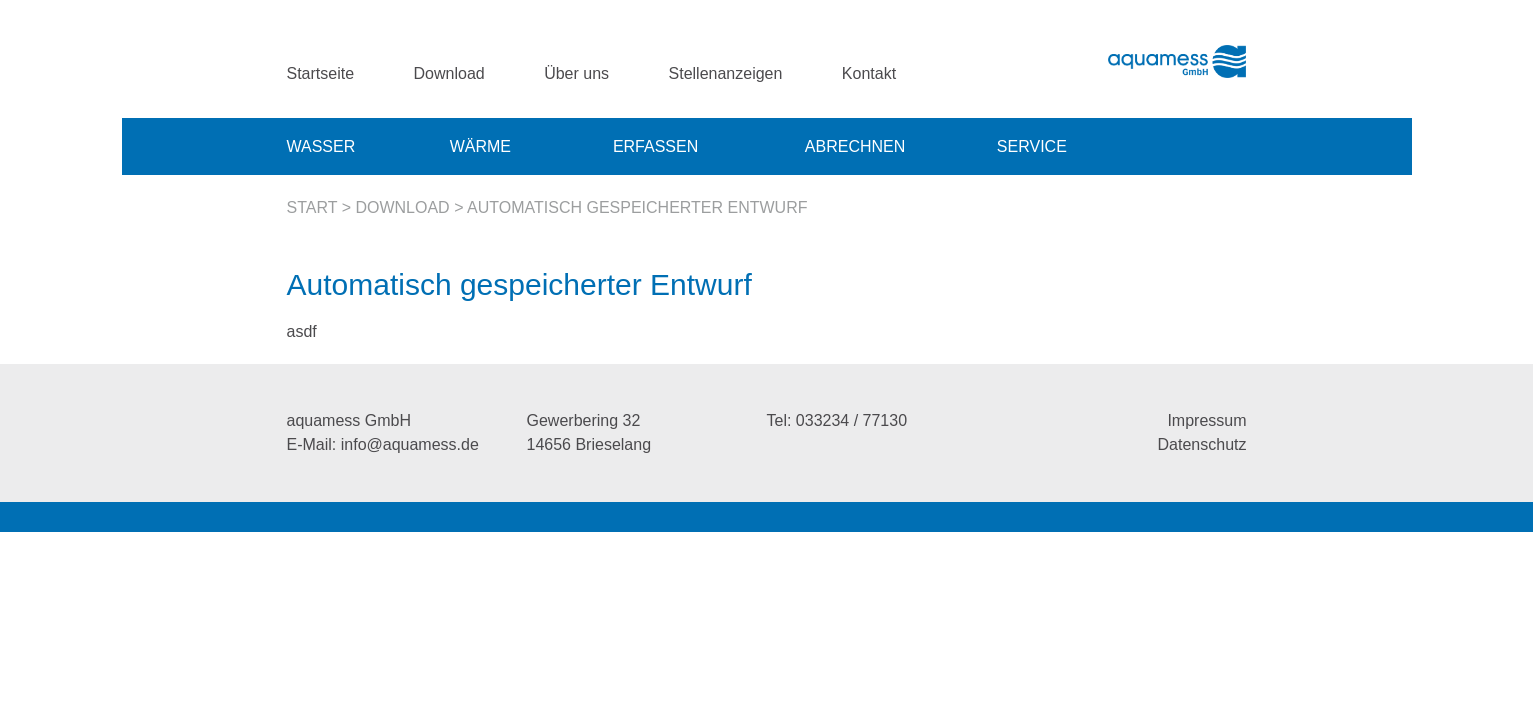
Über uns (576, 73)
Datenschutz (1202, 444)
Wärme (480, 146)
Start (312, 207)
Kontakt (869, 73)
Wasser (321, 146)
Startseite (321, 73)
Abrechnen (855, 146)
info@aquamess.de (410, 444)
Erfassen (655, 146)
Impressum (1206, 420)
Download (449, 73)
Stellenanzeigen (726, 73)
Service (1032, 146)
